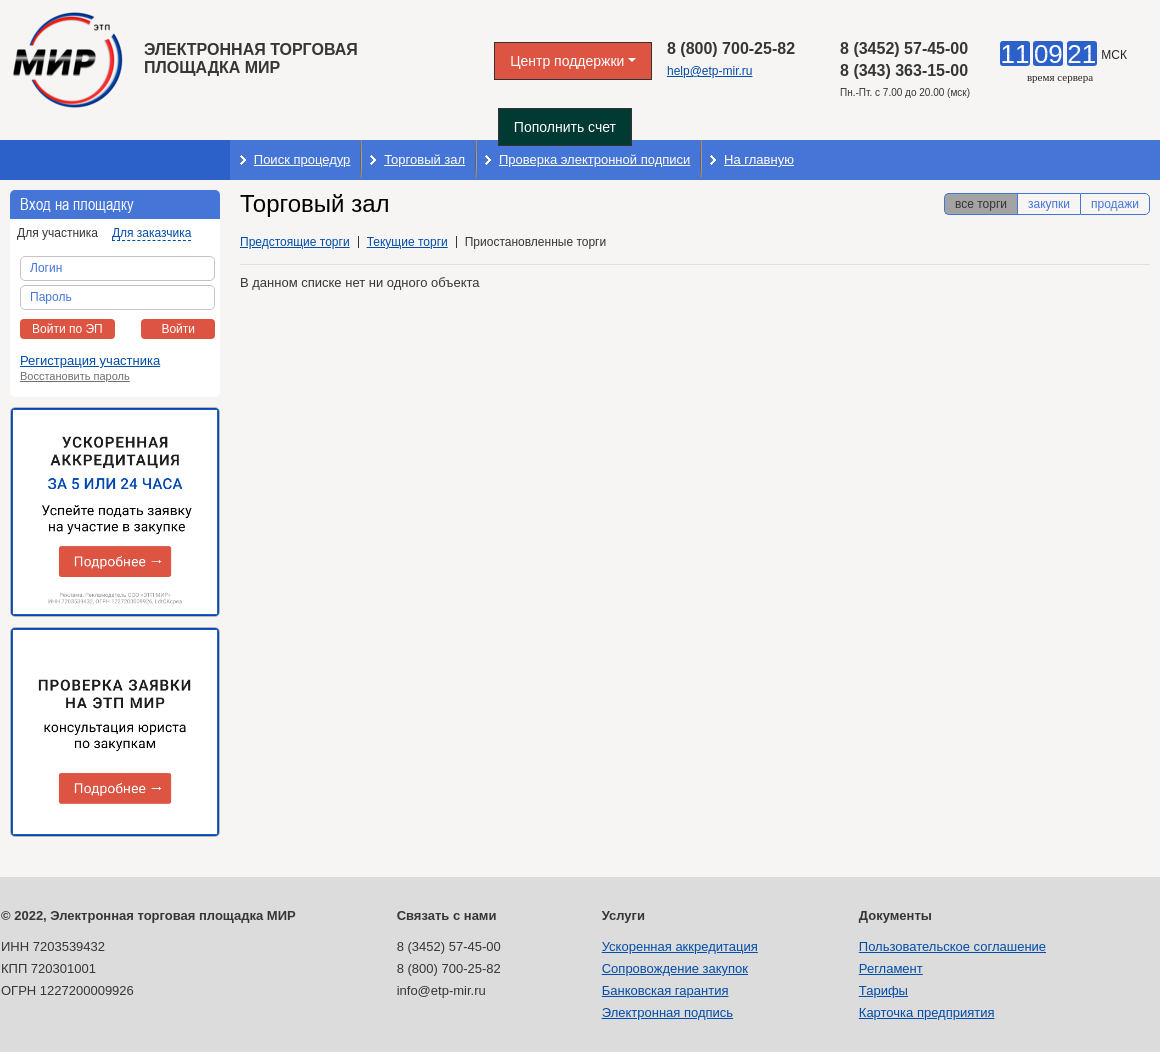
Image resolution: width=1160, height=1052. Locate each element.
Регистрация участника (90, 360)
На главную (759, 159)
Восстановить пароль (75, 376)
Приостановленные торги (535, 242)
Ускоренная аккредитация (680, 946)
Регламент (891, 968)
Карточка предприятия (927, 1012)
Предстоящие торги (295, 242)
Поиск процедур (302, 159)
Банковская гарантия (665, 990)
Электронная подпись (667, 1012)
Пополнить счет (565, 127)
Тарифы (883, 990)
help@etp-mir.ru (710, 71)
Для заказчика (151, 233)
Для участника (57, 233)
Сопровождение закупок (675, 968)
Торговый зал (424, 159)
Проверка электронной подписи (594, 159)
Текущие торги (407, 242)
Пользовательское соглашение (952, 946)
